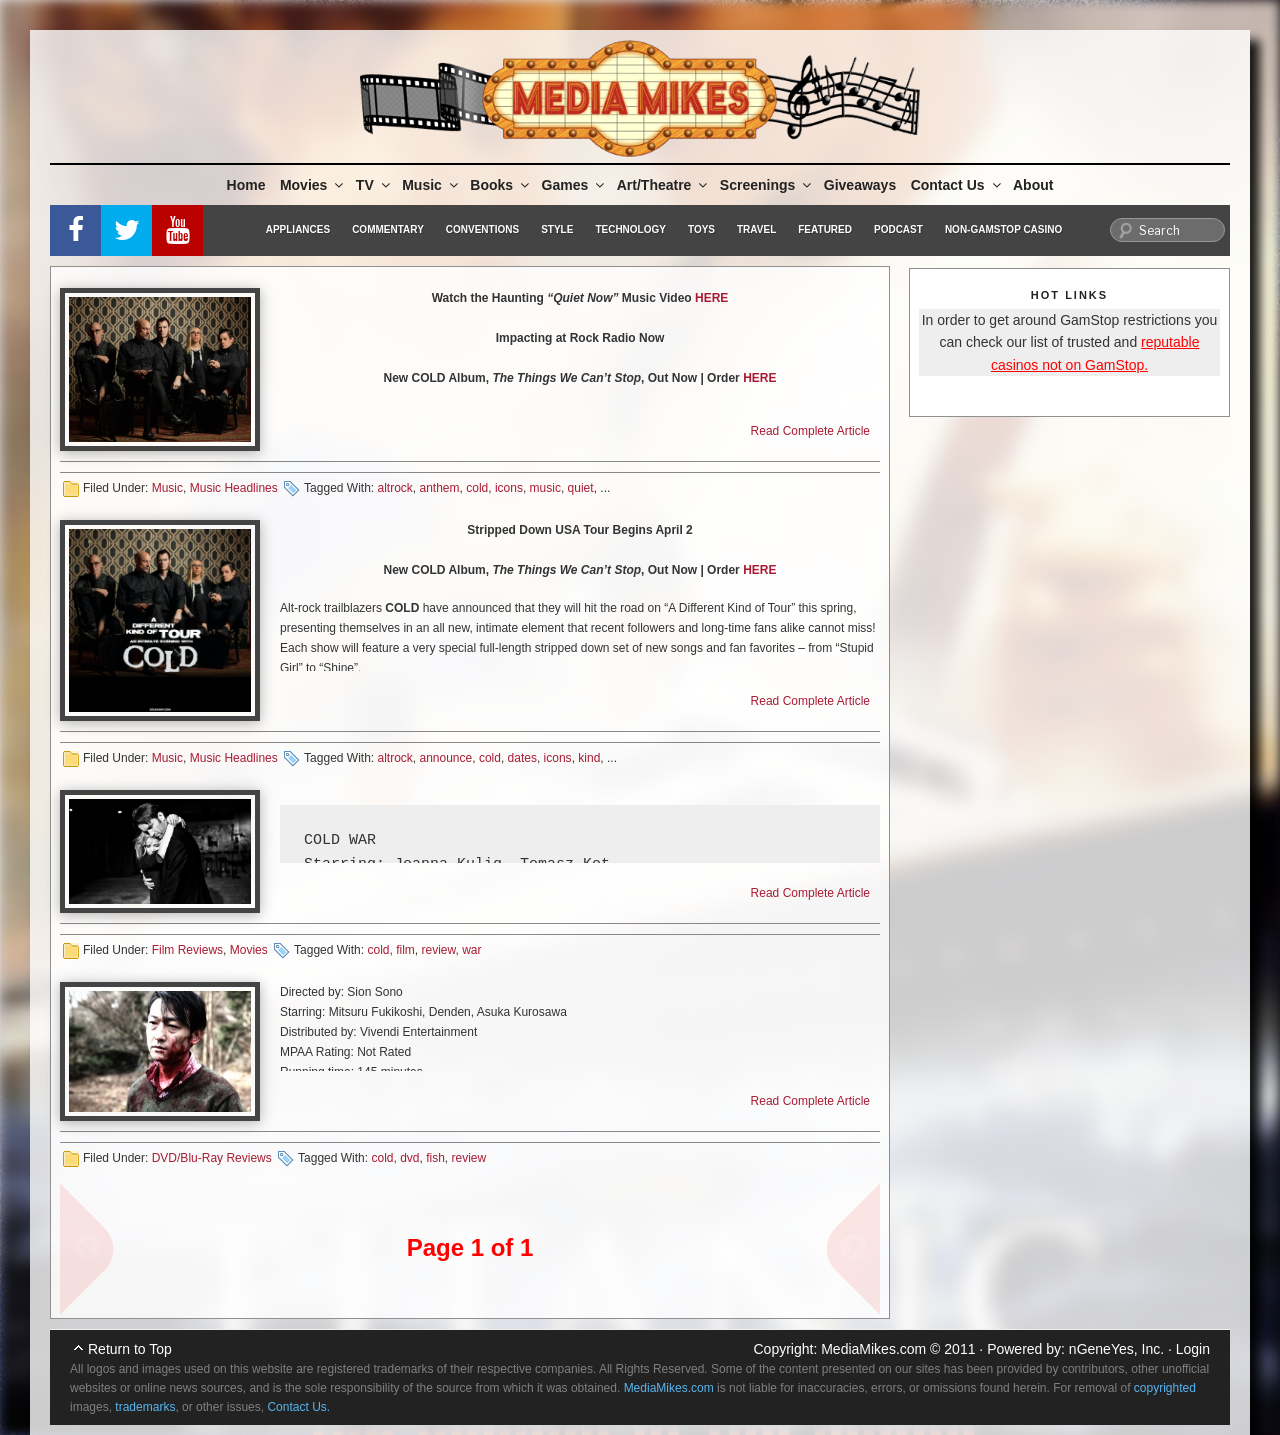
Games (575, 185)
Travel (756, 229)
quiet (581, 488)
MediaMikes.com (873, 1349)
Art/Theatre (664, 185)
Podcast (898, 229)
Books (501, 185)
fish (435, 1158)
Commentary (388, 229)
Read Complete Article (810, 431)
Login (1193, 1349)
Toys (701, 229)
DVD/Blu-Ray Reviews (212, 1158)
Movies (313, 185)
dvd (409, 1158)
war (471, 950)
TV (374, 185)
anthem (440, 488)
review (438, 950)
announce (446, 758)
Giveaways (860, 185)
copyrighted (1165, 1388)
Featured (825, 229)
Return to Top (130, 1349)
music (545, 488)
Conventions (482, 229)
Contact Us (957, 185)
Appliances (298, 229)
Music (431, 185)
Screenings (767, 185)
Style (557, 229)
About (1033, 185)
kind (589, 758)
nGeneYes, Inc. (1116, 1349)
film (405, 950)
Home (246, 185)
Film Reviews (187, 950)
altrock (394, 488)
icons (509, 488)
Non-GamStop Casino (1003, 229)
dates (522, 758)
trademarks (145, 1407)
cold (477, 488)
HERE (711, 298)
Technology (630, 229)
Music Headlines (234, 488)
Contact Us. (298, 1407)
